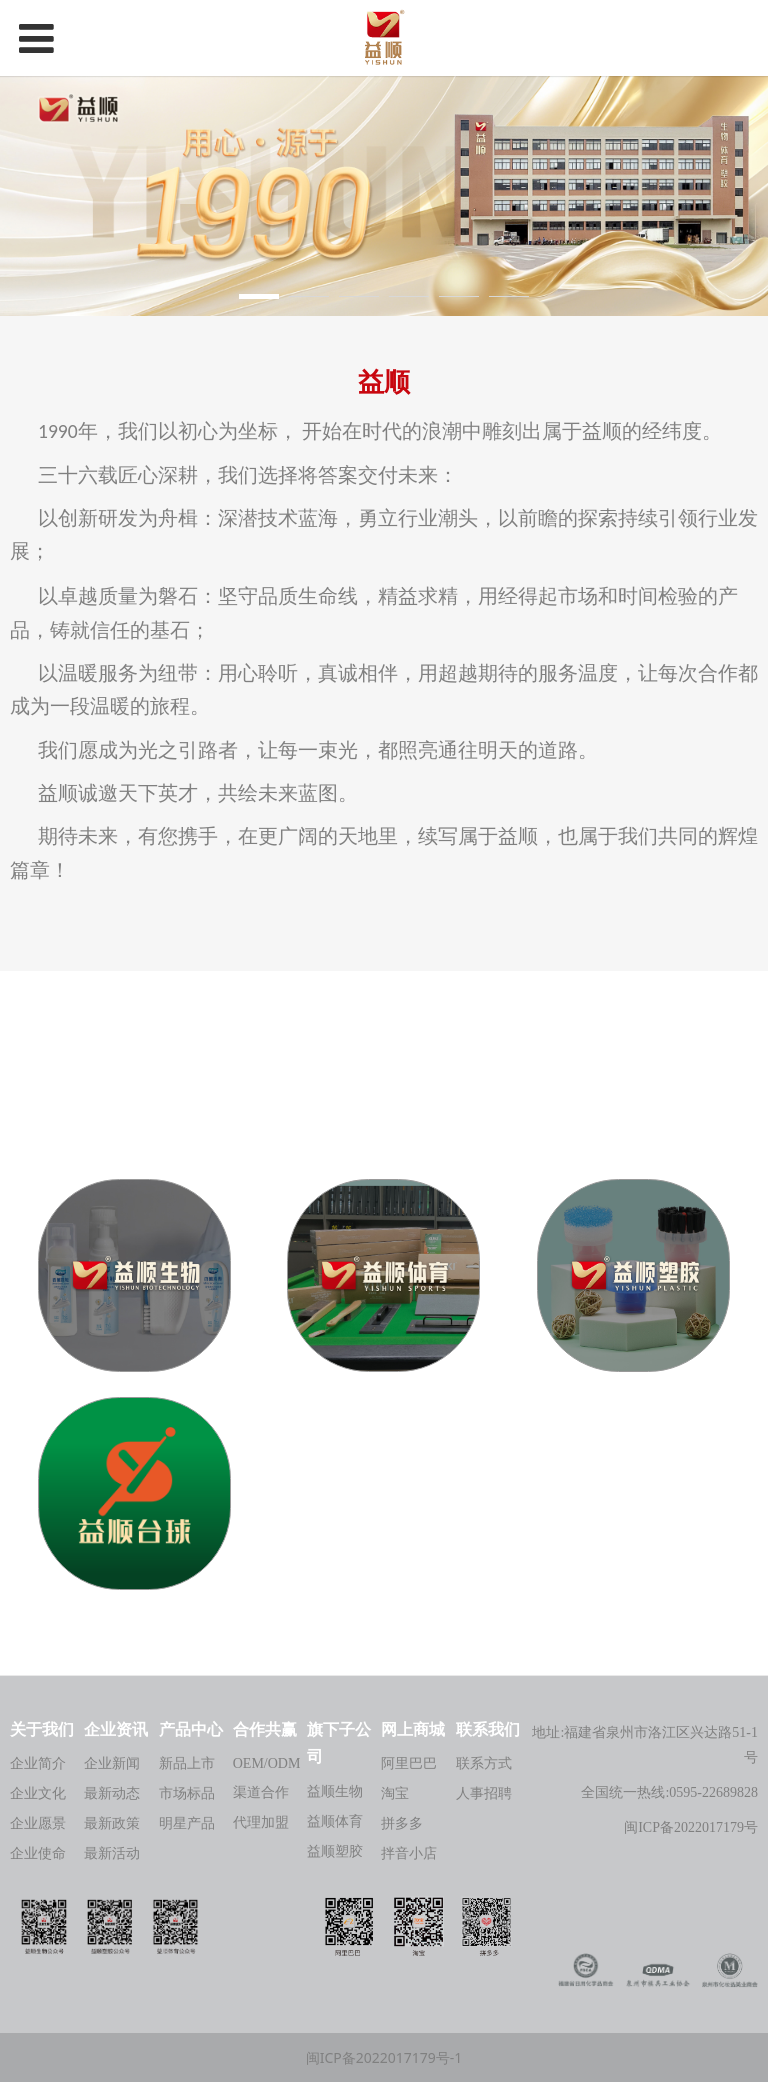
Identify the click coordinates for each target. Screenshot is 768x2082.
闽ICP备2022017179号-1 (384, 2057)
